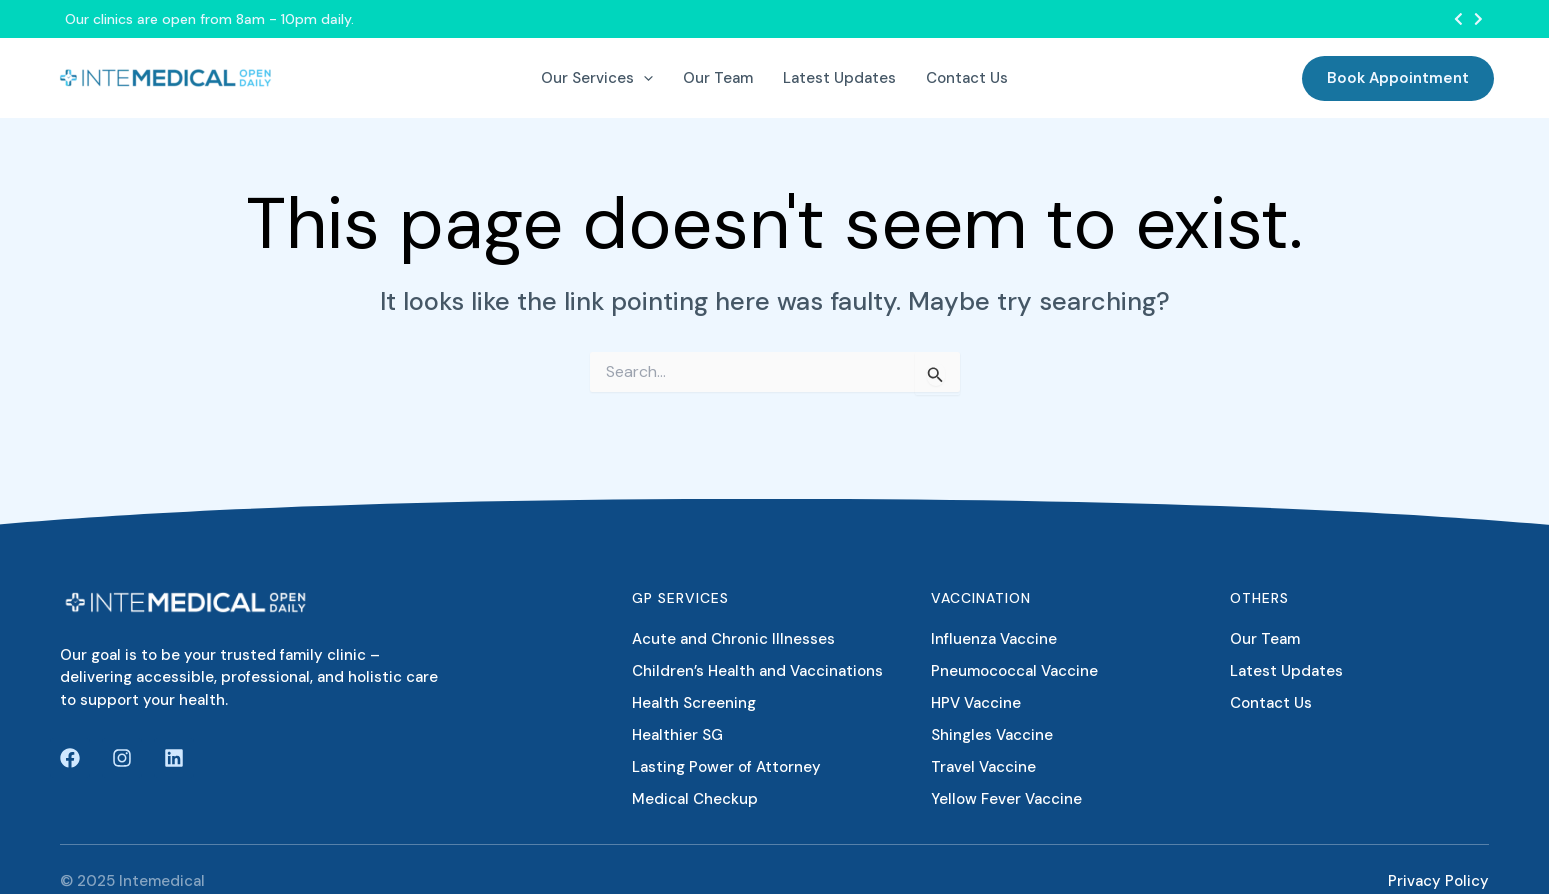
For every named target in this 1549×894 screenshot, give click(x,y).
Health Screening (694, 703)
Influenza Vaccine (994, 639)
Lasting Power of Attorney (726, 767)
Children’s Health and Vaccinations (757, 671)
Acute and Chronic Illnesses (733, 639)
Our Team (1265, 639)
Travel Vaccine (983, 767)
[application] (643, 78)
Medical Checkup (695, 799)
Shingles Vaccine (992, 735)
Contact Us (1271, 703)
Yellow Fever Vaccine (1006, 799)
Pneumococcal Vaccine (1014, 671)
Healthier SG (677, 735)
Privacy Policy (1438, 881)
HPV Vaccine (976, 703)
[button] (1458, 19)
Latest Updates (1286, 671)
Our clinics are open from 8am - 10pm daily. (209, 19)
